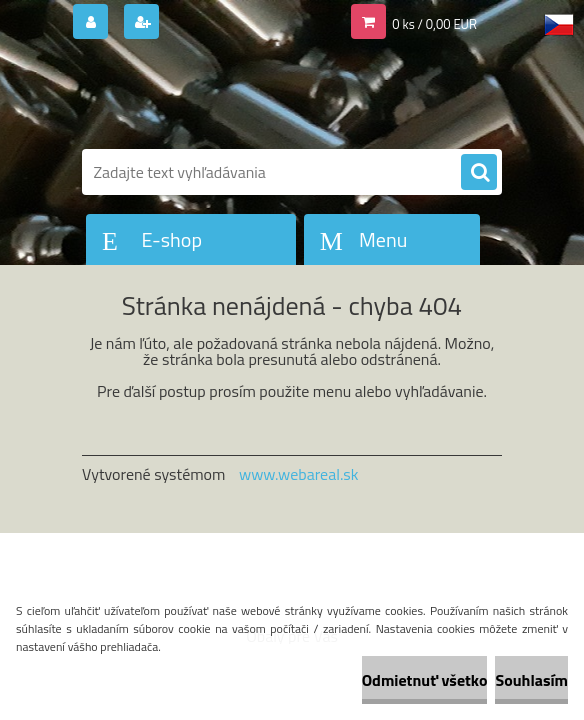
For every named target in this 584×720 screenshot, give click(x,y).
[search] (479, 173)
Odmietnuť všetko (425, 680)
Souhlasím (531, 680)
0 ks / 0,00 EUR (434, 24)
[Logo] (219, 97)
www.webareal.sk (299, 474)
